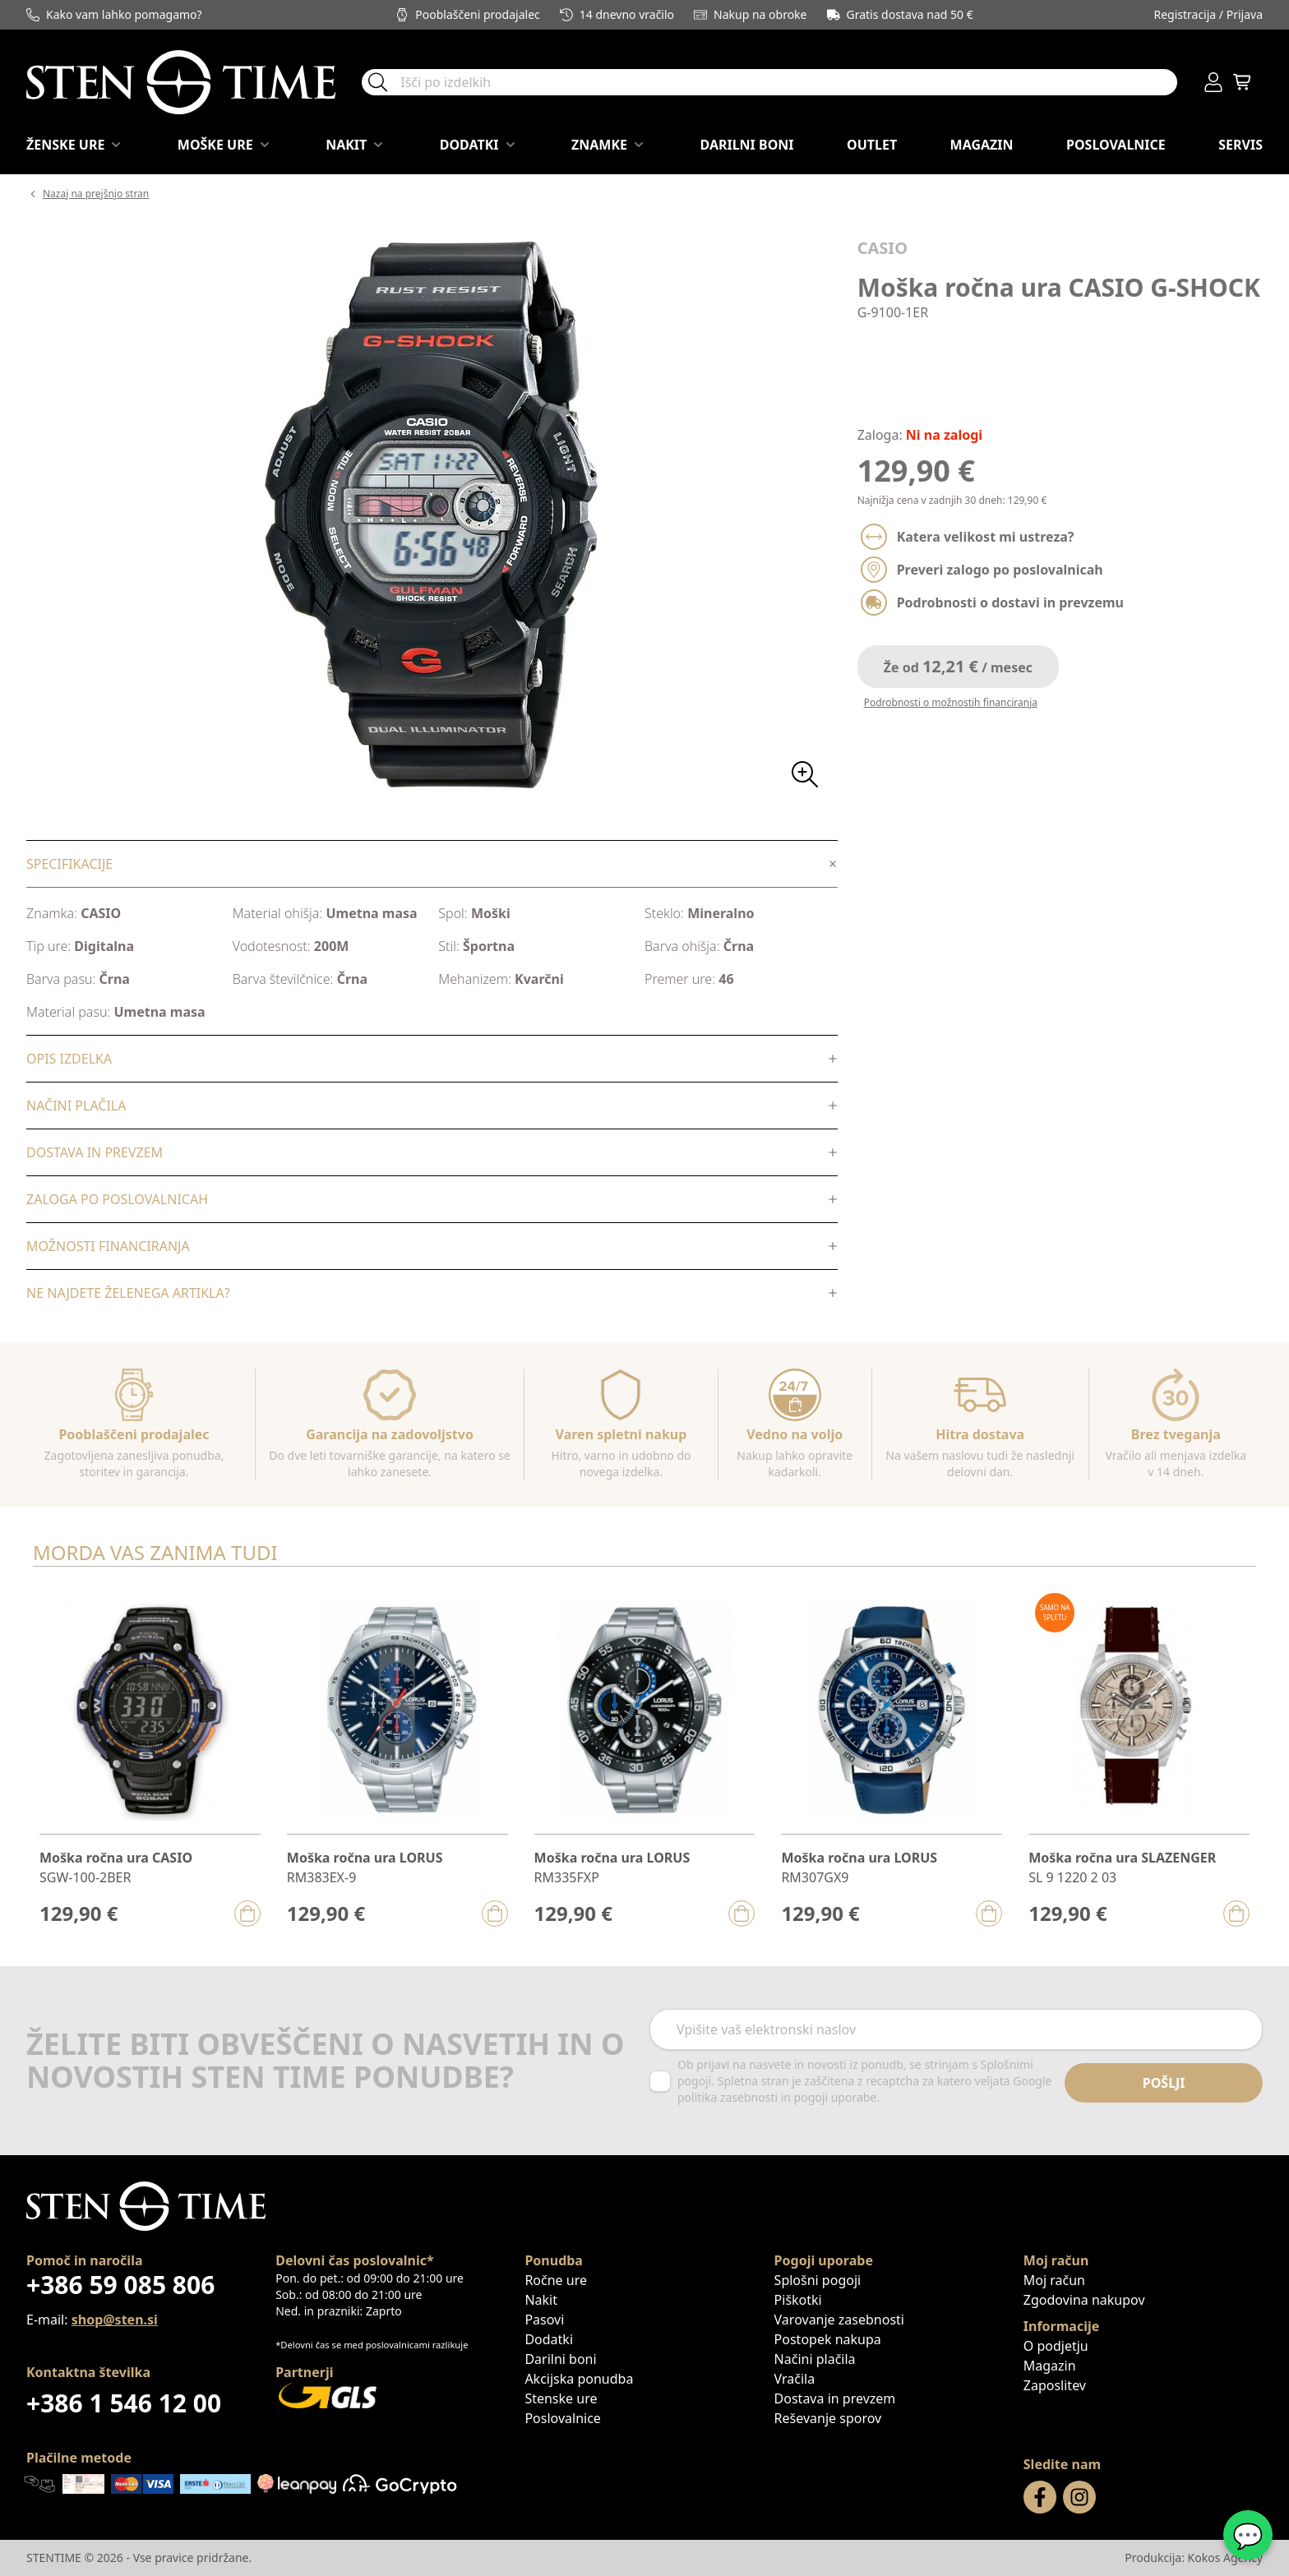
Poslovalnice (1116, 145)
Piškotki (798, 2300)
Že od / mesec (958, 666)
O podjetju (1055, 2346)
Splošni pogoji (818, 2280)
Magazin (982, 145)
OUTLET (872, 145)
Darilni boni (746, 145)
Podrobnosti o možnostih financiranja (950, 702)
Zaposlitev (1054, 2385)
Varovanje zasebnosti (839, 2320)
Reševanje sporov (828, 2418)
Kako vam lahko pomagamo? (114, 14)
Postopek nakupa (827, 2339)
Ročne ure (555, 2280)
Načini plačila (815, 2359)
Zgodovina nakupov (1084, 2300)
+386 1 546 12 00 (123, 2403)
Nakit (540, 2300)
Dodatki (548, 2339)
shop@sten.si (115, 2320)
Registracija (1184, 14)
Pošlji (1164, 2083)
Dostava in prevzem (835, 2398)
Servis (1240, 145)
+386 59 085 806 (120, 2285)
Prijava (1245, 14)
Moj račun (1054, 2280)
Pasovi (544, 2320)
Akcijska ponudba (578, 2379)
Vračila (794, 2379)
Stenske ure (560, 2398)
